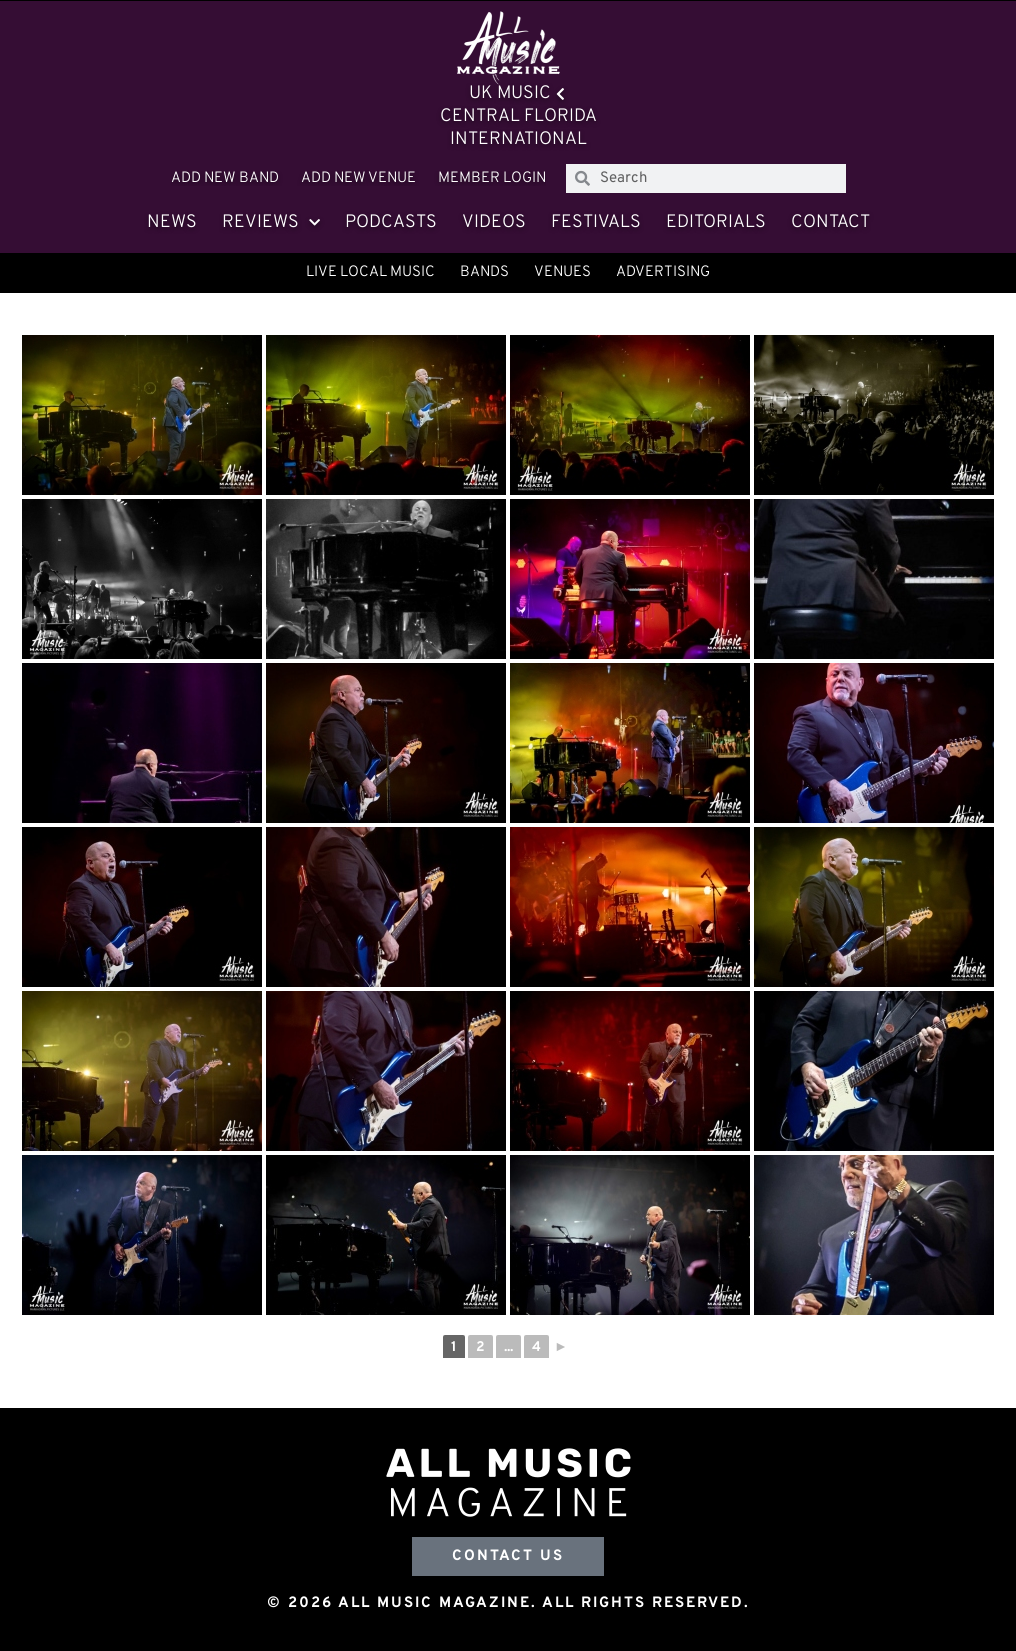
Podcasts (391, 222)
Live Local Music (370, 272)
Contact (830, 222)
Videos (494, 222)
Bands (484, 272)
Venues (562, 272)
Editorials (716, 222)
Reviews (271, 223)
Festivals (596, 222)
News (172, 222)
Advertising (663, 272)
